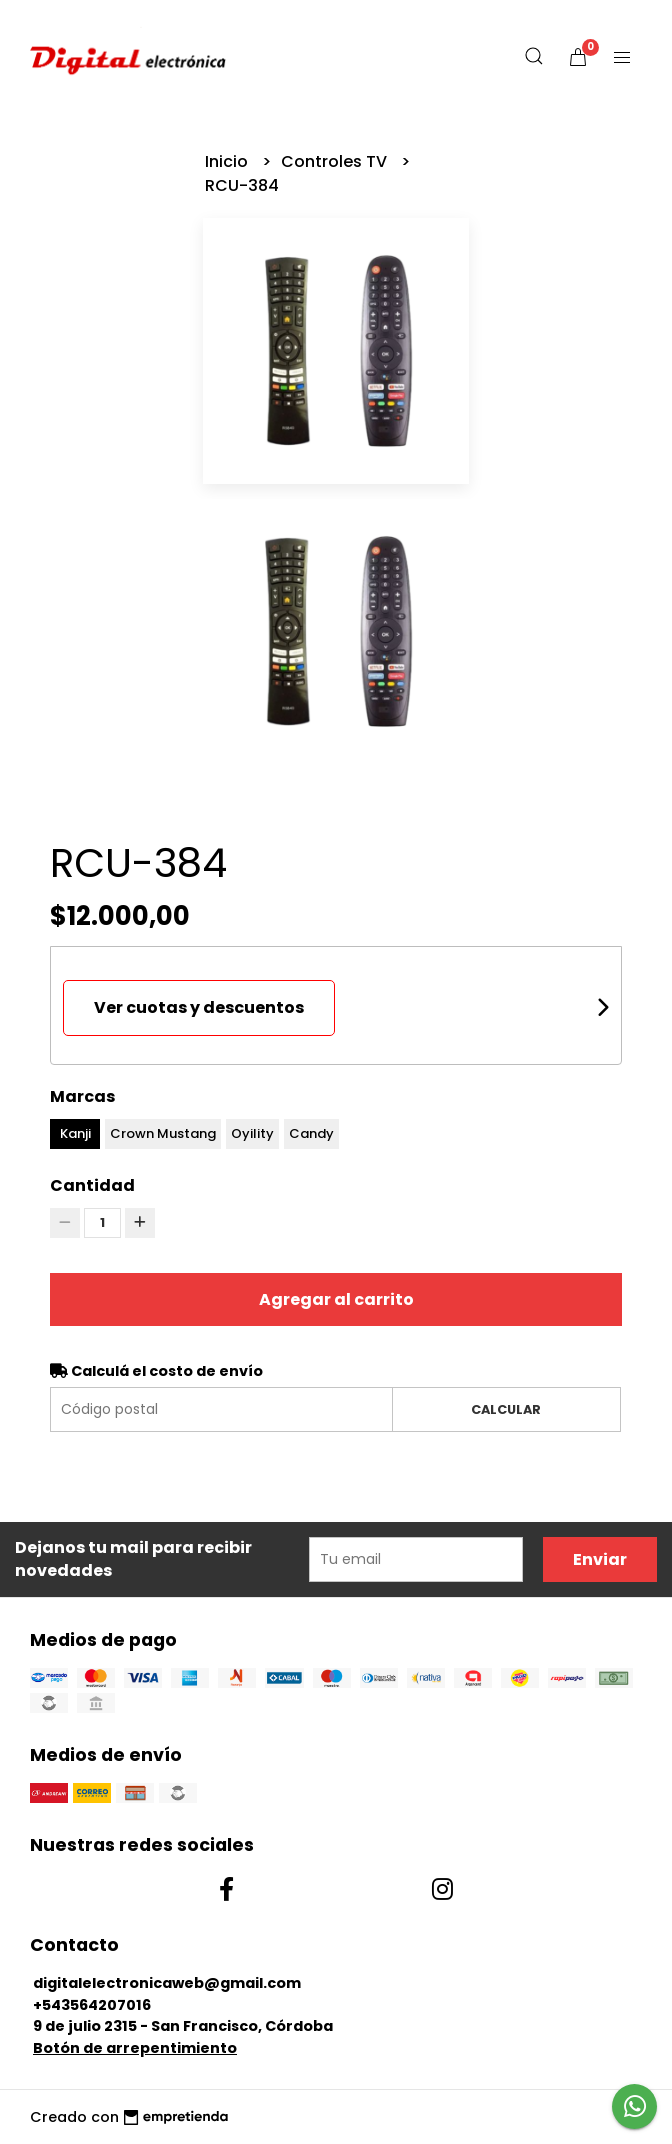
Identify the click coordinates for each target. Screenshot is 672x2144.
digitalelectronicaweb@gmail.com (167, 1983)
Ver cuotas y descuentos (199, 1007)
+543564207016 (92, 2005)
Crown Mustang (163, 1133)
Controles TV (336, 161)
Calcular (506, 1409)
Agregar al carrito (336, 1299)
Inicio (228, 161)
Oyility (252, 1133)
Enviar (600, 1559)
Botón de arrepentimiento (135, 2048)
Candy (311, 1133)
